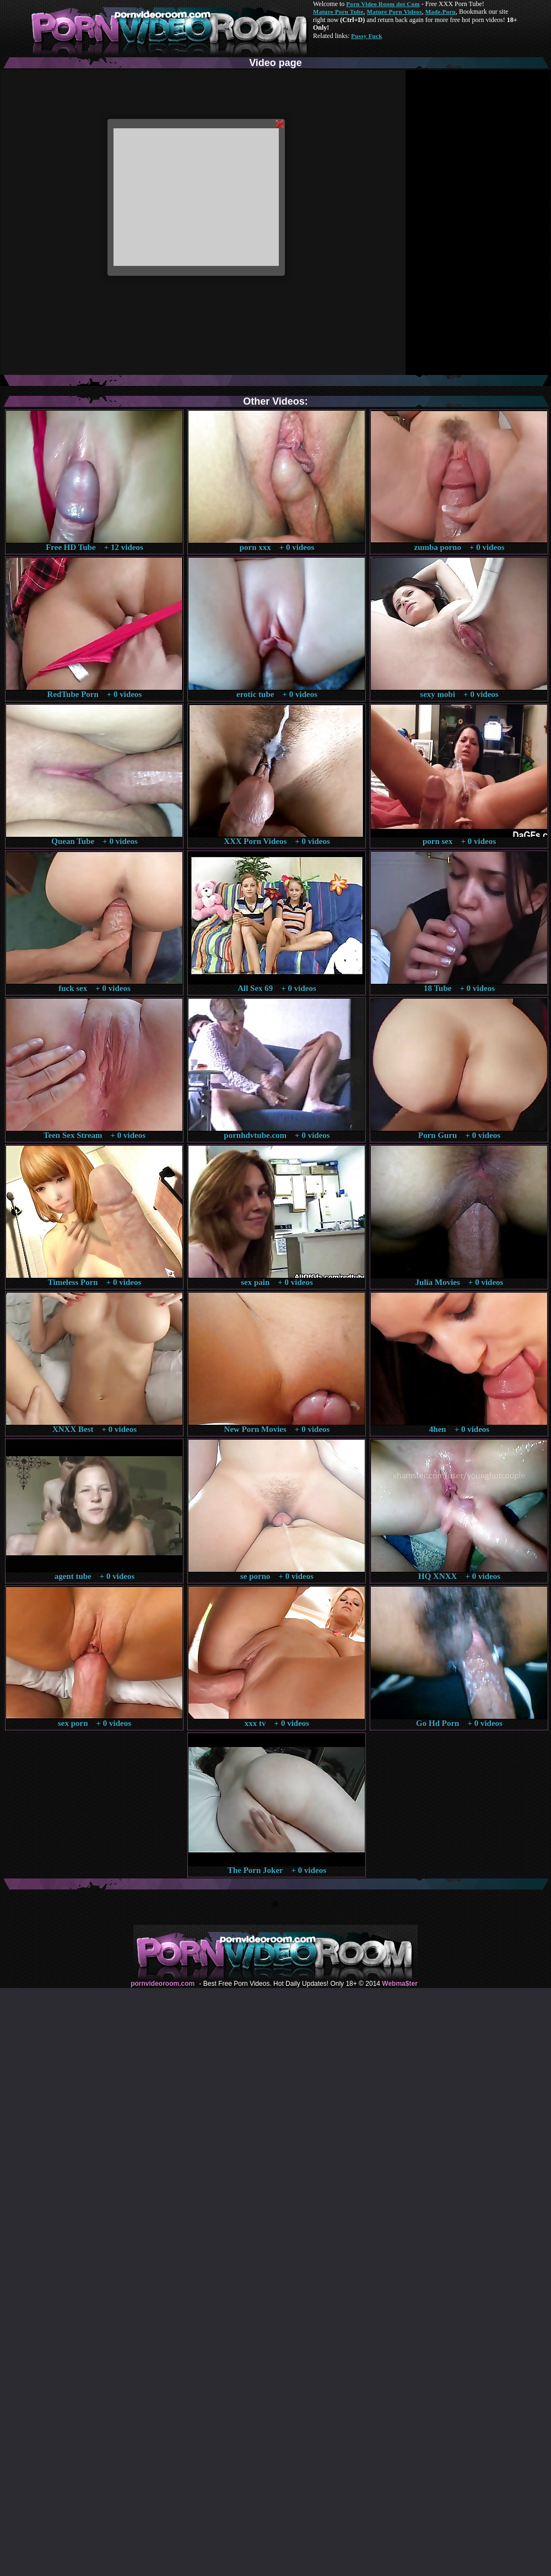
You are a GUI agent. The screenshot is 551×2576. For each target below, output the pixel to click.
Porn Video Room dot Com (382, 4)
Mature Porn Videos (394, 11)
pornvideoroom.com (163, 1983)
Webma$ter (399, 1983)
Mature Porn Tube (338, 11)
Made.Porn (440, 11)
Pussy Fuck (366, 35)
